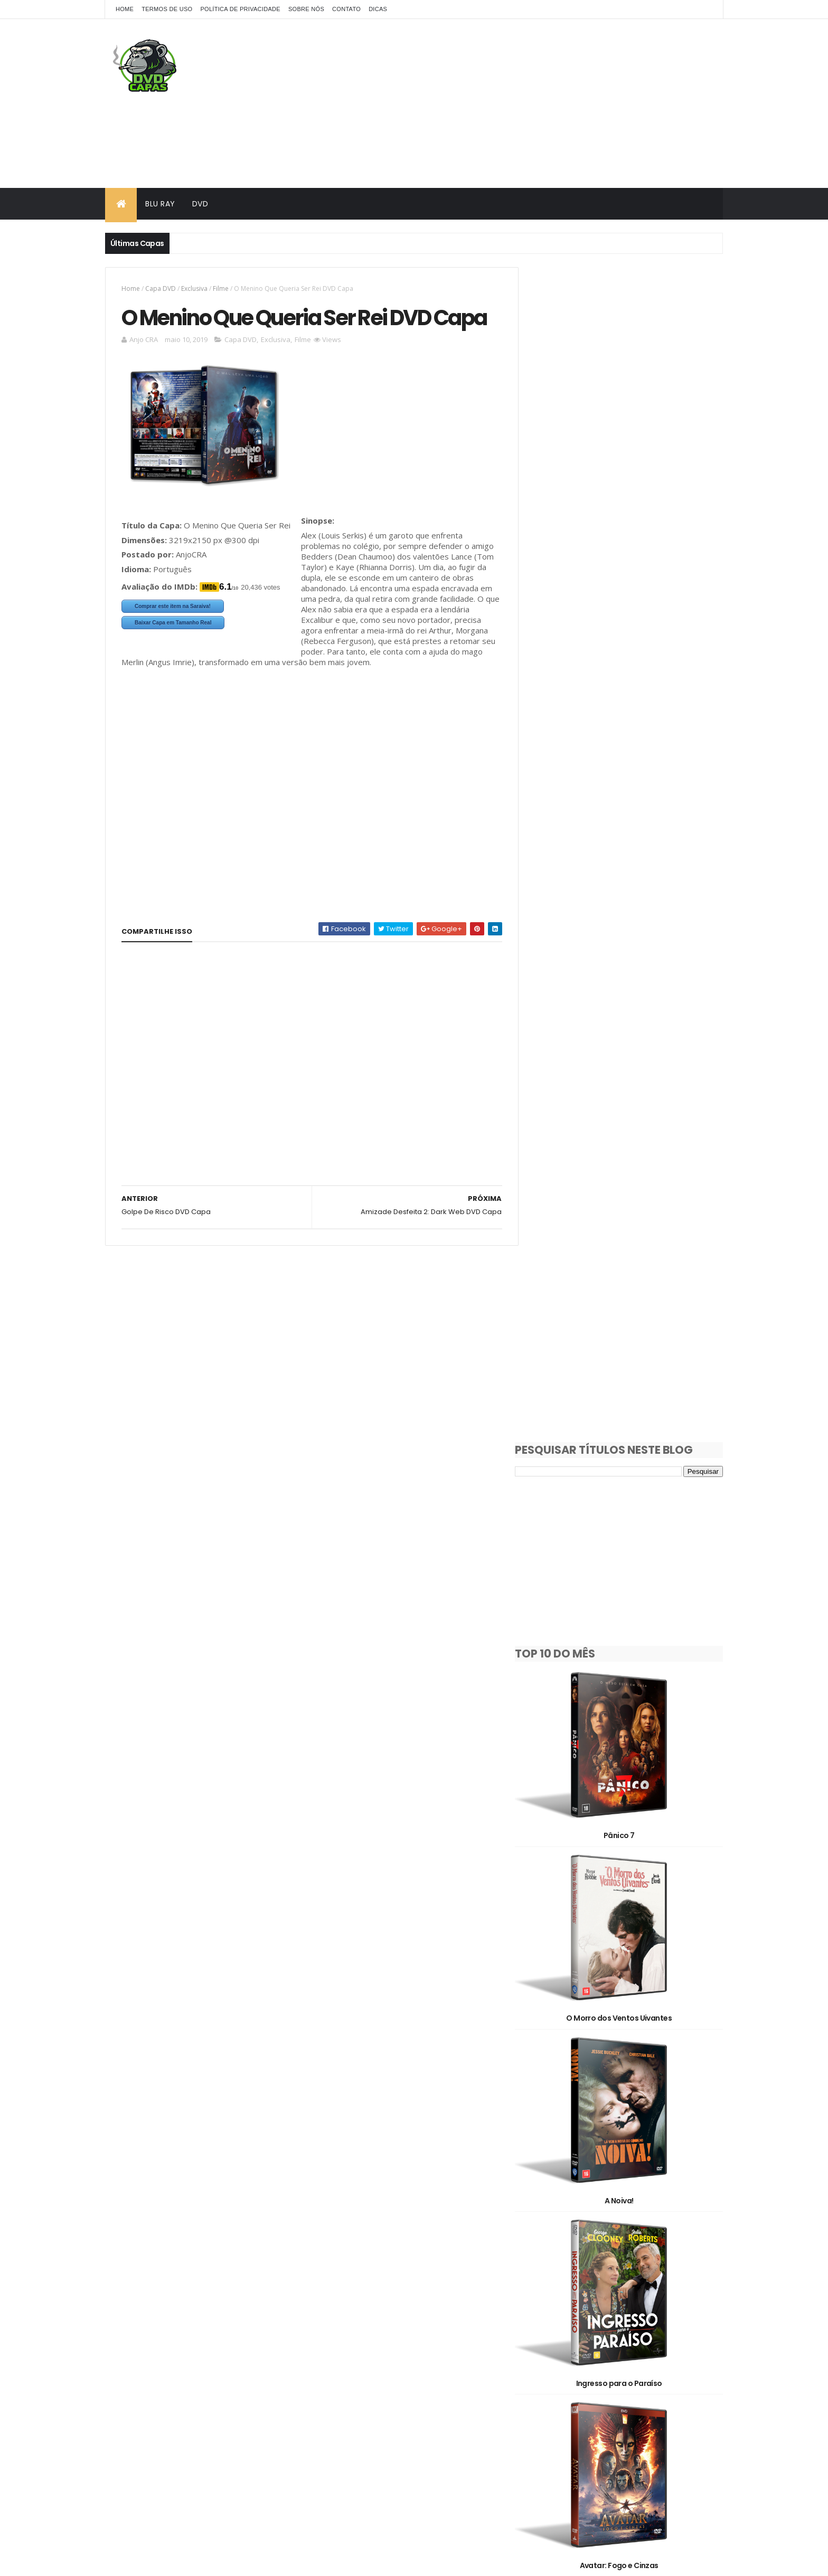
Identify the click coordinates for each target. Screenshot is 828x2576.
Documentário (621, 2302)
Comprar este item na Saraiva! (173, 635)
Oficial (547, 2339)
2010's (602, 2247)
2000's (547, 2247)
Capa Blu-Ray (559, 2284)
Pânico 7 (627, 648)
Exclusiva (194, 288)
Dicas (378, 9)
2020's (658, 2247)
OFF (667, 2321)
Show (545, 2358)
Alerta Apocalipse (627, 1840)
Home (125, 9)
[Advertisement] (530, 103)
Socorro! (627, 2010)
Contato (346, 9)
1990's (644, 2228)
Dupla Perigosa (627, 2181)
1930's (546, 2228)
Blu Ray (160, 203)
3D (591, 2265)
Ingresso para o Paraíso (627, 1159)
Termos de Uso (167, 9)
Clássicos (552, 2302)
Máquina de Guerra (627, 1670)
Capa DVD (160, 288)
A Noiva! (627, 988)
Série (661, 2339)
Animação (642, 2265)
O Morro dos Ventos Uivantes (627, 818)
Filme (221, 288)
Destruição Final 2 (627, 1499)
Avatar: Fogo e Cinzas (627, 1329)
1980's (595, 2228)
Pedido (607, 2339)
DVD (200, 203)
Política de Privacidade (240, 9)
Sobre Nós (306, 9)
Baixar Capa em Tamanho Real (173, 651)
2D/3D (547, 2265)
